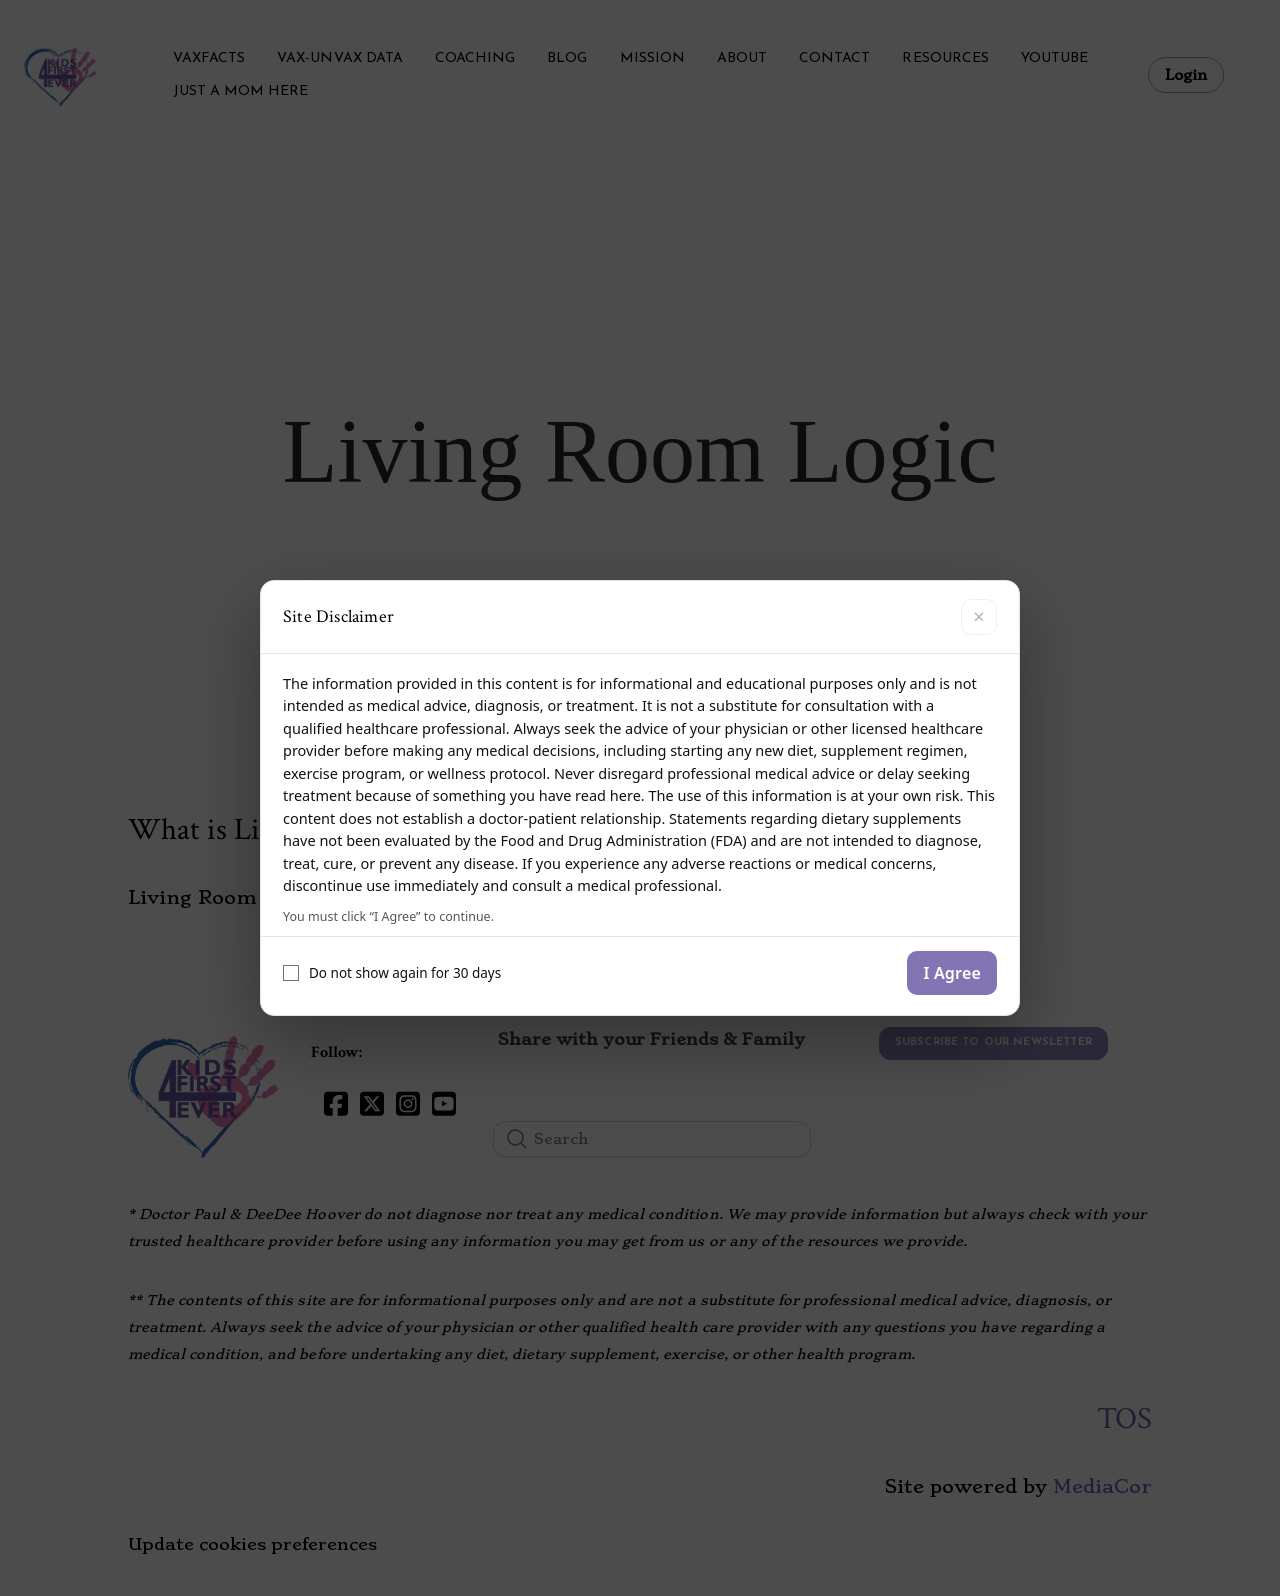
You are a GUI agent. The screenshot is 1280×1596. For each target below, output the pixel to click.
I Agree (952, 973)
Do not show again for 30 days (392, 973)
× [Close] (978, 616)
